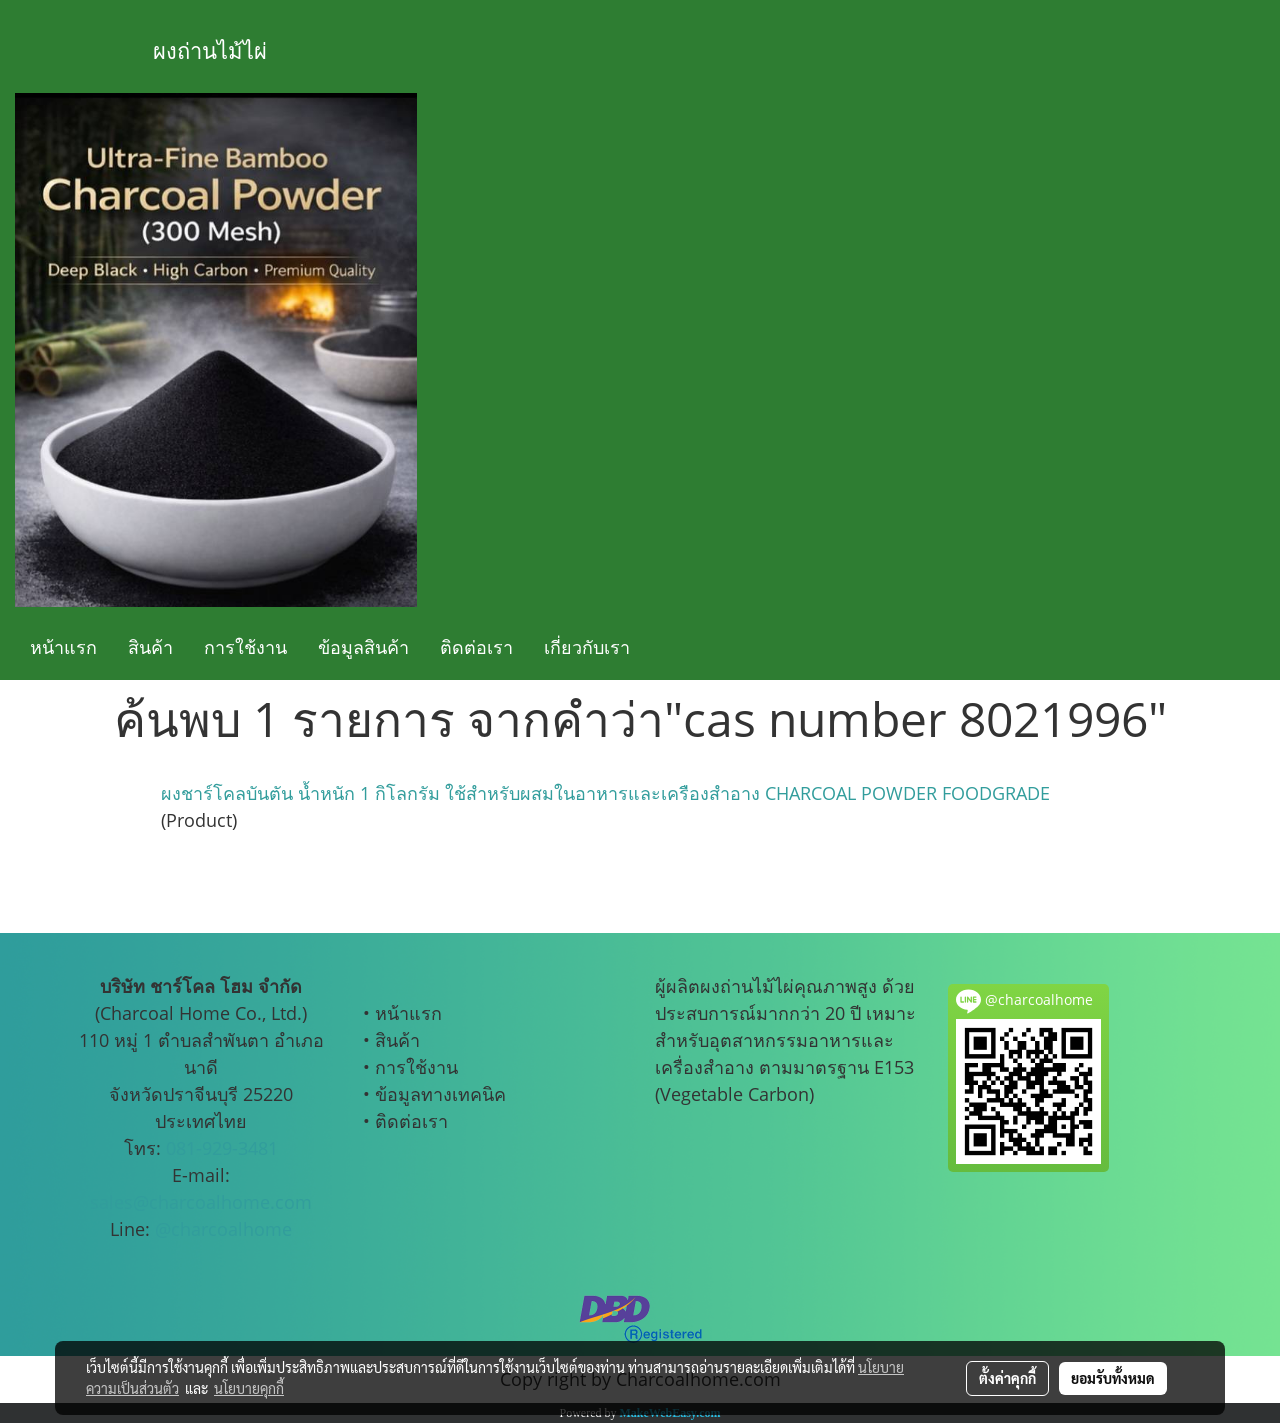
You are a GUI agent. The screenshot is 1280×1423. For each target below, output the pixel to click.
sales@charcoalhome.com (201, 1202)
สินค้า (150, 647)
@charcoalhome (223, 1229)
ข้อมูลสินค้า (363, 647)
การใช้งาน (245, 647)
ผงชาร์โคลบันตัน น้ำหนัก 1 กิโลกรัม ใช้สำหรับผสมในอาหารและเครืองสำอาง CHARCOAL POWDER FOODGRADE (605, 793)
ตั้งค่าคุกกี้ (1007, 1378)
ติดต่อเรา (476, 647)
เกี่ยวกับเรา (587, 647)
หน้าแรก (63, 647)
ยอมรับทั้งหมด (1113, 1378)
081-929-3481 (222, 1148)
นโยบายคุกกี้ (249, 1388)
